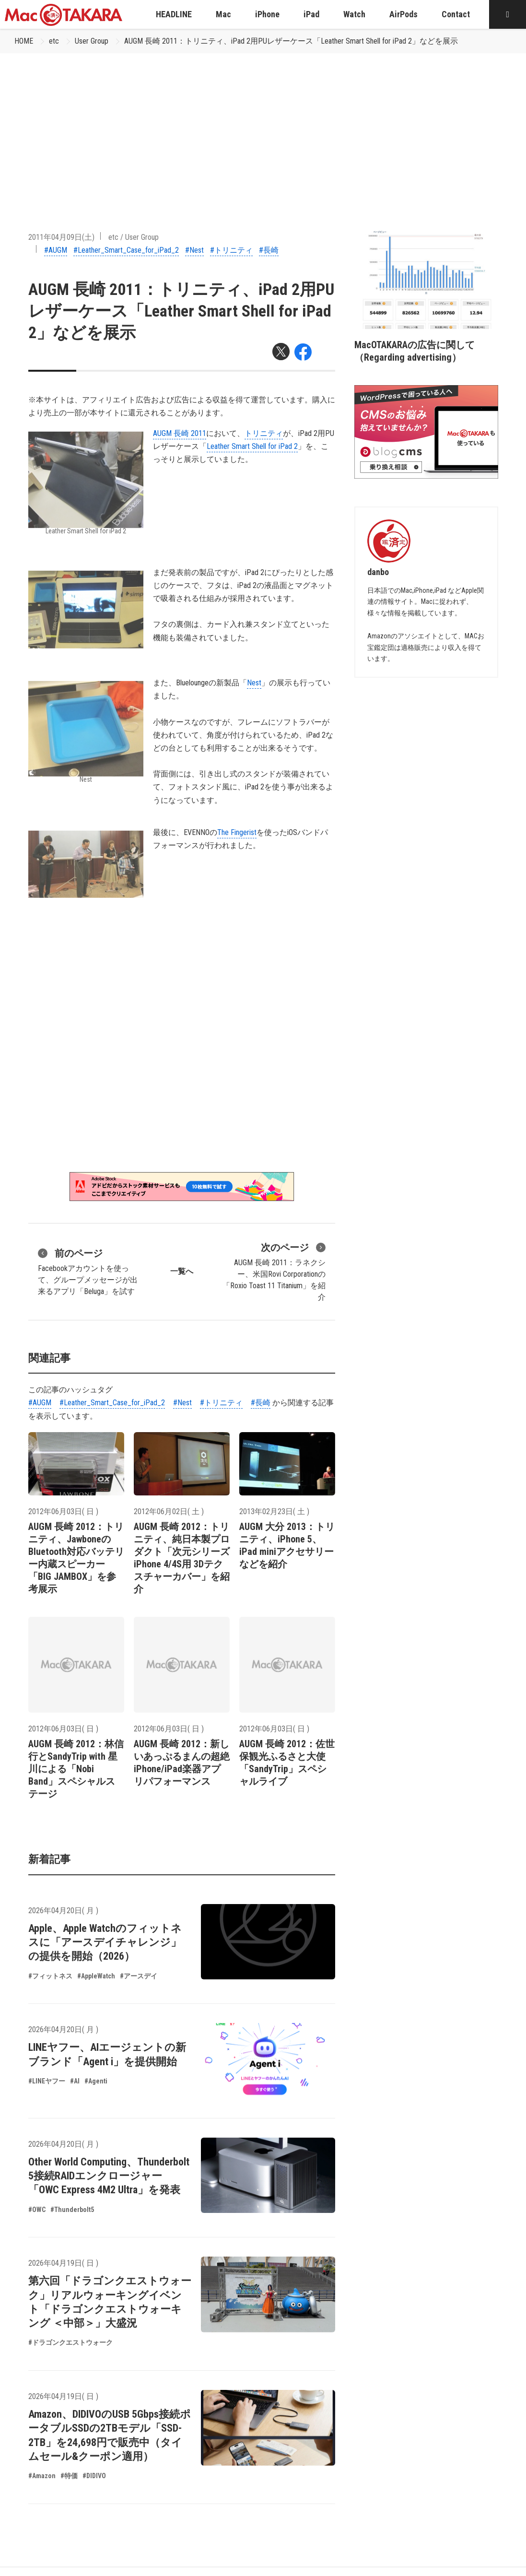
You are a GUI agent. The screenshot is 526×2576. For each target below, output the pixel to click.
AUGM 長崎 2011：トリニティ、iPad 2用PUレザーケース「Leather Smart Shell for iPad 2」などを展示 (291, 41)
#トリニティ (231, 250)
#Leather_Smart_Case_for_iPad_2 (126, 250)
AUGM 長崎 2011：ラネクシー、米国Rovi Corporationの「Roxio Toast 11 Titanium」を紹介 (274, 1271)
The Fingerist (237, 832)
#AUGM (55, 250)
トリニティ (264, 433)
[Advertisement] (263, 125)
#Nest (194, 250)
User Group (91, 41)
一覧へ (181, 1271)
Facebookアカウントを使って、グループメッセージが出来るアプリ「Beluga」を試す (88, 1271)
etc (54, 41)
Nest (254, 682)
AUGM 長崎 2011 (179, 433)
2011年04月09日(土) (61, 237)
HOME (23, 41)
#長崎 (269, 250)
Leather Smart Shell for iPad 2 (252, 446)
